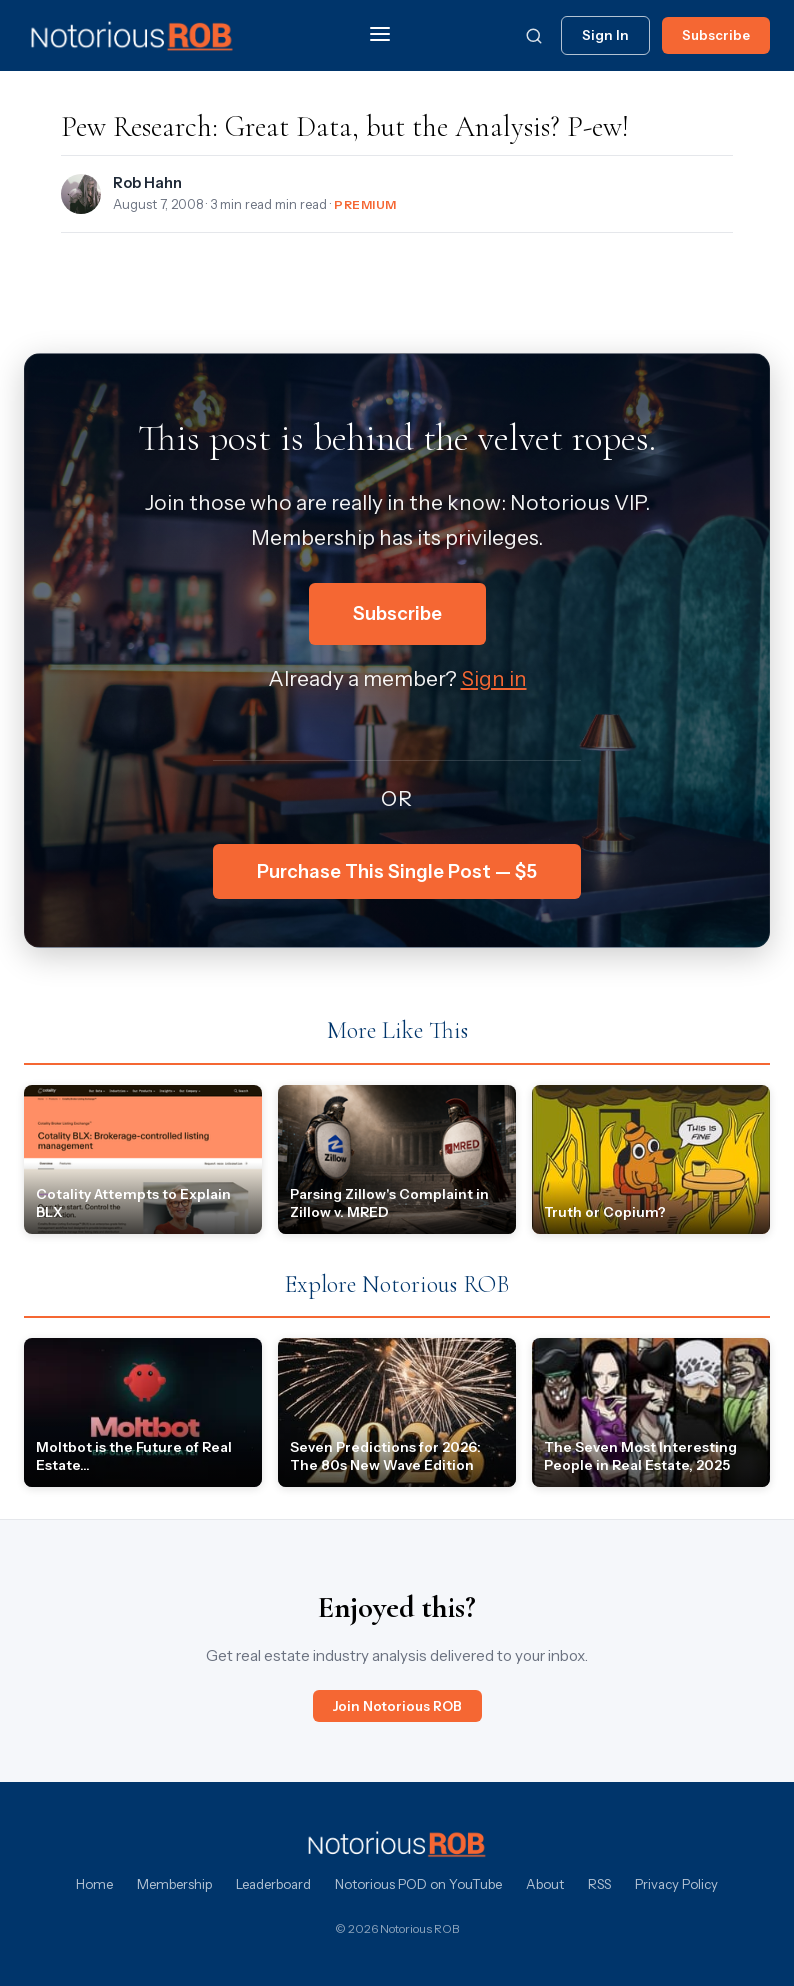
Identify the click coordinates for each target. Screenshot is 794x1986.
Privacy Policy (676, 1884)
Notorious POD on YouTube (418, 1884)
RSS (599, 1884)
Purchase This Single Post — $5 (397, 871)
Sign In (605, 35)
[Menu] (380, 35)
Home (94, 1884)
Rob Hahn (147, 183)
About (545, 1884)
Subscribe (716, 35)
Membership (174, 1884)
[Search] (534, 36)
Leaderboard (273, 1884)
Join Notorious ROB (397, 1706)
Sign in (494, 678)
